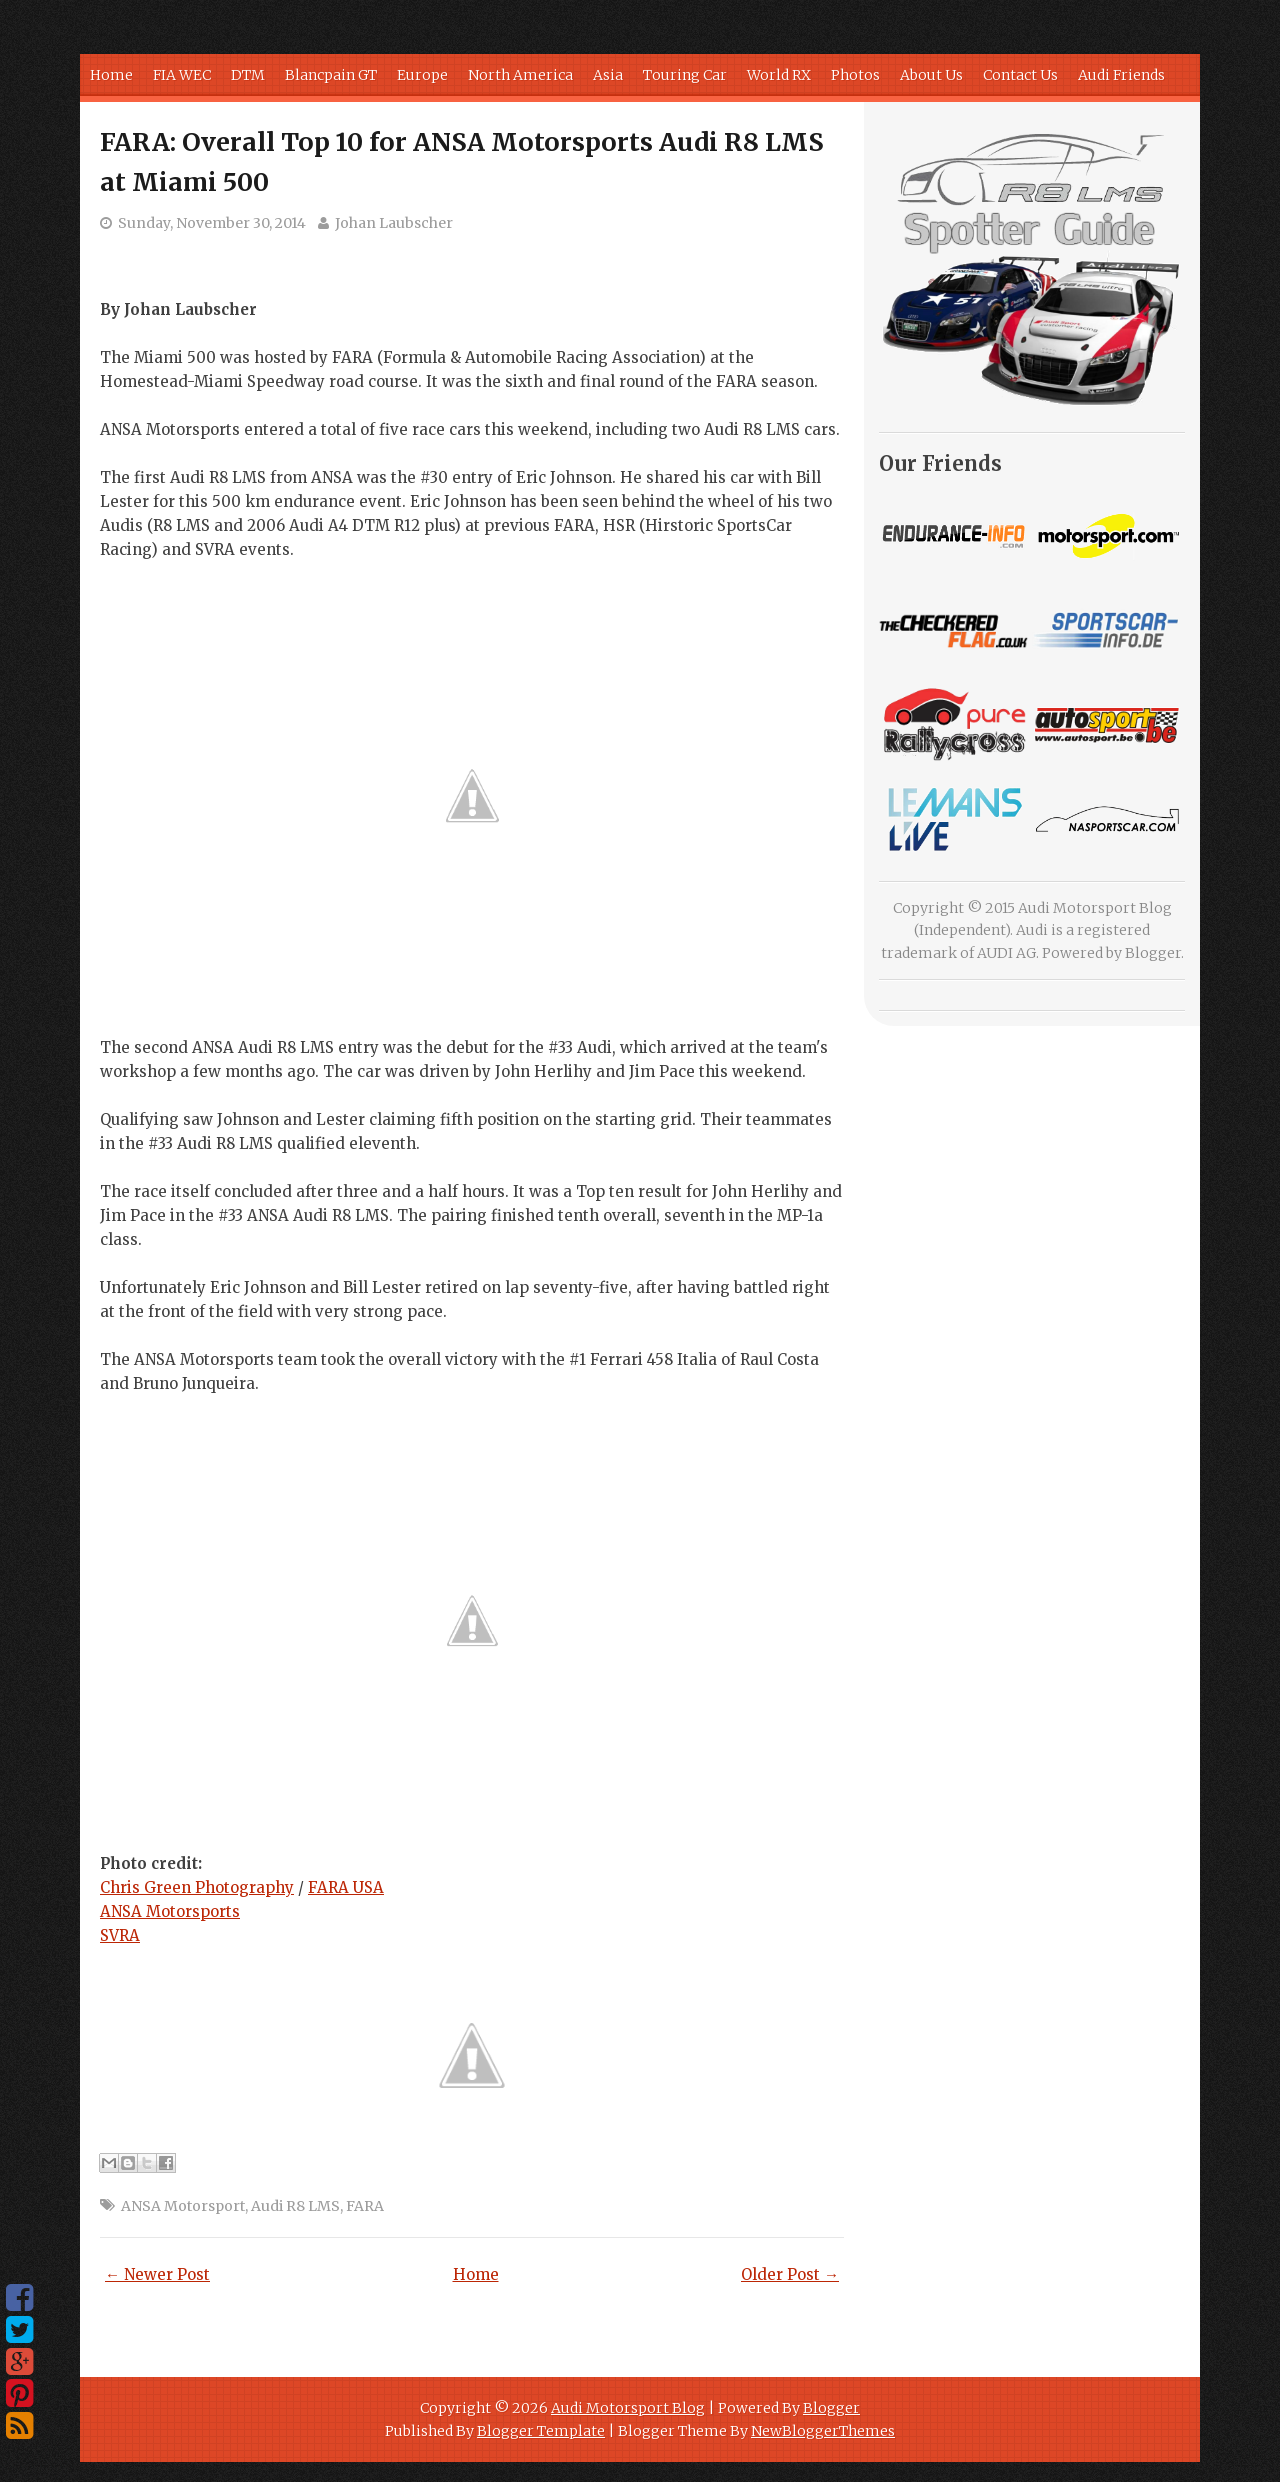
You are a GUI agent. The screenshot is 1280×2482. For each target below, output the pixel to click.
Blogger (1153, 953)
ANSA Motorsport (183, 2206)
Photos (855, 75)
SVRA (120, 1935)
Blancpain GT (331, 75)
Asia (608, 75)
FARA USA (346, 1887)
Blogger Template (541, 2431)
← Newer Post (157, 2274)
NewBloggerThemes (823, 2431)
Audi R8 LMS (295, 2206)
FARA (365, 2206)
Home (111, 75)
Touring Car (685, 75)
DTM (248, 75)
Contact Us (1020, 75)
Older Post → (790, 2274)
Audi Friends (1121, 75)
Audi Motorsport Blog (628, 2408)
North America (520, 75)
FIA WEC (182, 75)
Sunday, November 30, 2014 (212, 223)
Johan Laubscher (394, 223)
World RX (779, 75)
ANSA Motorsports (170, 1911)
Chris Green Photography (197, 1887)
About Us (931, 75)
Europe (422, 75)
